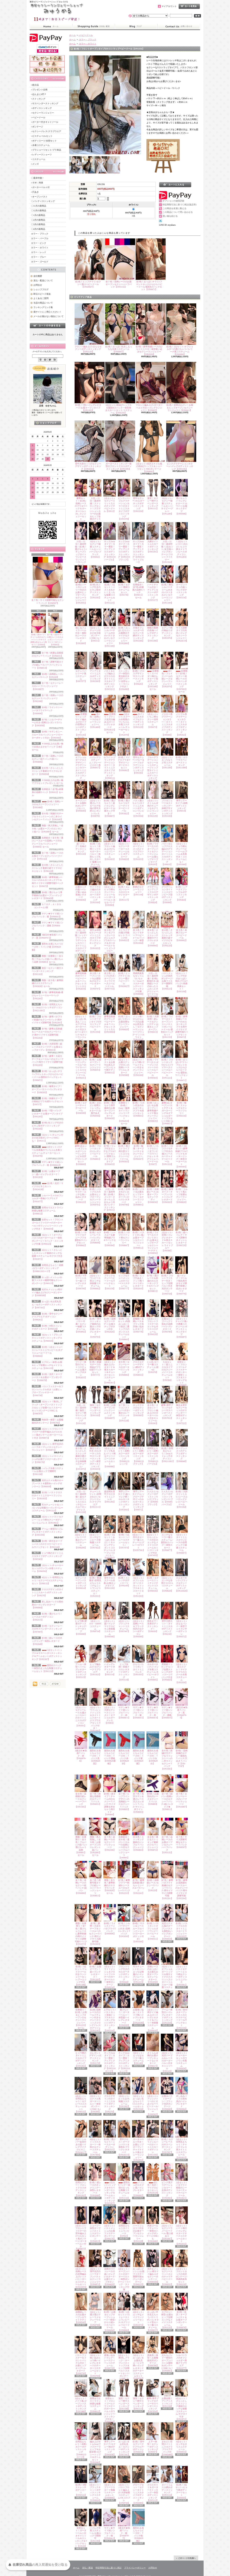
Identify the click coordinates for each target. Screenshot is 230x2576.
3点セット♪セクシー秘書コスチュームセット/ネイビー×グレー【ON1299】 (167, 506)
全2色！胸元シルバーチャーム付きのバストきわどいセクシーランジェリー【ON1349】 (167, 593)
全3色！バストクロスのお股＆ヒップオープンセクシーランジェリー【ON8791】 (95, 1197)
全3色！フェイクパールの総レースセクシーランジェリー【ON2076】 (167, 679)
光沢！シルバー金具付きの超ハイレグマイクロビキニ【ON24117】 (81, 2146)
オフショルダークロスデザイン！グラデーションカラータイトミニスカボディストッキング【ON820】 (80, 769)
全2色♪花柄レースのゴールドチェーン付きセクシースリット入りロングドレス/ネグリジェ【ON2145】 (95, 2020)
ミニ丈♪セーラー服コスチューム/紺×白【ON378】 (153, 1367)
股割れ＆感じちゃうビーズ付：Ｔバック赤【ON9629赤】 (124, 1757)
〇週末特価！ (37, 178)
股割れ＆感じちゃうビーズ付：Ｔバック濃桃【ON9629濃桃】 (109, 1757)
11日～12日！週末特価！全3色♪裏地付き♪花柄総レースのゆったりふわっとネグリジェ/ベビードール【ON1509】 (153, 985)
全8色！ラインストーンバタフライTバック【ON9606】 (47, 710)
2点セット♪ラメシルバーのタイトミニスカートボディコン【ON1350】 (152, 2147)
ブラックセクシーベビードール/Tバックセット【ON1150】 (110, 1282)
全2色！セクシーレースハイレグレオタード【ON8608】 (95, 1237)
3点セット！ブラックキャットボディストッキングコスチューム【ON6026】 (47, 1338)
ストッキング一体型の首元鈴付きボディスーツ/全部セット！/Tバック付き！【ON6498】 (124, 680)
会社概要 (37, 276)
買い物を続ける (170, 216)
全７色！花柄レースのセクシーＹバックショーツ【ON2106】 (47, 698)
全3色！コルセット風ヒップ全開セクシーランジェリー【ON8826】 (181, 1195)
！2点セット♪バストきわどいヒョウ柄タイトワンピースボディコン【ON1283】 (181, 549)
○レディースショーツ (41, 154)
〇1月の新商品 (38, 215)
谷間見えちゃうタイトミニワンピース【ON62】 (124, 2230)
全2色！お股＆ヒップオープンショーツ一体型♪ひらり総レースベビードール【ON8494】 (110, 2321)
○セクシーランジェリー (42, 113)
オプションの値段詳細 (173, 201)
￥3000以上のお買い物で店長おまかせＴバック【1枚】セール (47, 746)
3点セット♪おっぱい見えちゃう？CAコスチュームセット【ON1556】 (138, 2102)
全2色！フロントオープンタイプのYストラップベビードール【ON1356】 (95, 1024)
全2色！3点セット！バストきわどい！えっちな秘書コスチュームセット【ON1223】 (109, 593)
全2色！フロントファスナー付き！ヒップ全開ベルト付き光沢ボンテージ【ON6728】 (167, 1284)
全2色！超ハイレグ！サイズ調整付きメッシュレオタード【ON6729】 (181, 1239)
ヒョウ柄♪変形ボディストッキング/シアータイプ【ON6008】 (81, 1627)
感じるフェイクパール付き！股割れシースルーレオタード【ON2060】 (81, 636)
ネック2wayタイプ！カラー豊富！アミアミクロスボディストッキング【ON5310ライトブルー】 (138, 551)
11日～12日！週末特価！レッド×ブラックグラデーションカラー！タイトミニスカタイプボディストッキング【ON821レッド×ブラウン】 (81, 945)
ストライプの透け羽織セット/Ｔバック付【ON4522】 (124, 935)
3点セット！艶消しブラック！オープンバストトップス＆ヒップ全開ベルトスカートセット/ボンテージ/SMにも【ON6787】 (47, 1407)
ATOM (55, 1684)
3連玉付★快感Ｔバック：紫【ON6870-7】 (124, 2533)
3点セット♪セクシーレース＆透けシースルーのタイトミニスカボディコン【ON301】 (80, 1716)
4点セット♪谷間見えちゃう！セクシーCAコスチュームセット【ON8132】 (47, 1580)
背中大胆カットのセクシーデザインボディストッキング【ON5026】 (88, 466)
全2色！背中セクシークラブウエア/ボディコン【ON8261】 (47, 1316)
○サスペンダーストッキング (44, 103)
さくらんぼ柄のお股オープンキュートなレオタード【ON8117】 (153, 2059)
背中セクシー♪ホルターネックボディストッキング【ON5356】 (138, 504)
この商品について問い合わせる (178, 212)
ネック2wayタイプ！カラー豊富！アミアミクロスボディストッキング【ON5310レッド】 (124, 2062)
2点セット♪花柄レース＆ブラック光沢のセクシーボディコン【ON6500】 (138, 1629)
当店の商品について (43, 303)
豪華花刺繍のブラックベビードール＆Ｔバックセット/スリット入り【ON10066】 (109, 1024)
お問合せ (179, 27)
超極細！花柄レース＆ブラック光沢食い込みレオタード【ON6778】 (138, 1325)
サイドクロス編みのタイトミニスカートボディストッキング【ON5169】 (95, 895)
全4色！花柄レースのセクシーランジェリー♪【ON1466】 (47, 804)
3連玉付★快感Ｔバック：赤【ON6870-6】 (81, 1755)
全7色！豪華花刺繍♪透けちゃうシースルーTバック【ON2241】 (47, 995)
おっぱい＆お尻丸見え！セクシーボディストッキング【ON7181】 (47, 1304)
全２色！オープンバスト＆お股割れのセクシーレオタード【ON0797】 (95, 981)
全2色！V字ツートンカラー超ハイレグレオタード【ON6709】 (81, 1282)
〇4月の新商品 (38, 229)
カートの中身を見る (48, 325)
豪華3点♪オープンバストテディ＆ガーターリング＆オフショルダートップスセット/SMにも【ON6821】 (167, 1113)
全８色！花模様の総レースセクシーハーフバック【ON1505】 (81, 1800)
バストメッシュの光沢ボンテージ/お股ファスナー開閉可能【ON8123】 (167, 981)
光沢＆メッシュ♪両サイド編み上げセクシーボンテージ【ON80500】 (47, 1292)
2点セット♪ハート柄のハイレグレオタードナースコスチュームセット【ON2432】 (181, 2234)
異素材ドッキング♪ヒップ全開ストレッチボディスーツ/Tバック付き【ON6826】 (167, 1672)
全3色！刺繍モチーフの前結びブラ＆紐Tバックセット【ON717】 (47, 1101)
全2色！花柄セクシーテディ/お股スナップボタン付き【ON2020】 (110, 1325)
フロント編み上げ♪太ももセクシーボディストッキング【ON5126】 (88, 349)
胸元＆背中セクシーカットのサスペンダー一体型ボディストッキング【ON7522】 (181, 1414)
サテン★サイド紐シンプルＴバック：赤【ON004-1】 (124, 1712)
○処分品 (35, 85)
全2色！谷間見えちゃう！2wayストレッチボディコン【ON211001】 (47, 1007)
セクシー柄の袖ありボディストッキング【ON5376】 (167, 633)
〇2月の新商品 (38, 220)
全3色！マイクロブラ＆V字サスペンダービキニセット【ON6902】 (124, 764)
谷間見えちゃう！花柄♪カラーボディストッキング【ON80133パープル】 (153, 1456)
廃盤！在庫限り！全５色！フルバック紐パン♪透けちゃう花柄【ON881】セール (47, 959)
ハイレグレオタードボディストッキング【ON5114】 (110, 1669)
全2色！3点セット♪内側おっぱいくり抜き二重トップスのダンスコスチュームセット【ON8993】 (124, 1329)
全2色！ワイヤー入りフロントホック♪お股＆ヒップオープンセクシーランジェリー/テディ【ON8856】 (153, 1242)
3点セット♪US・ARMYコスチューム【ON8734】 (95, 1626)
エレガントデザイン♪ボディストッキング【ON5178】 (95, 2058)
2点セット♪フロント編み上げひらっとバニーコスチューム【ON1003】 (109, 851)
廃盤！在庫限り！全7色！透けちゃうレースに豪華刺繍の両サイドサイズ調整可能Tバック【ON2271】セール (81, 1935)
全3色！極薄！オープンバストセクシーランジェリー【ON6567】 (138, 1152)
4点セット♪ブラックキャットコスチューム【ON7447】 (124, 1626)
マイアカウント (169, 6)
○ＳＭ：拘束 (37, 182)
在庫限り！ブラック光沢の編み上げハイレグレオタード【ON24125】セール (109, 723)
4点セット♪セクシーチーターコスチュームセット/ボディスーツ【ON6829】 (124, 851)
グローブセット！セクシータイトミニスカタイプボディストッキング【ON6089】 (138, 2494)
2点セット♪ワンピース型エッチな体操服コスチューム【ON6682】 (95, 1282)
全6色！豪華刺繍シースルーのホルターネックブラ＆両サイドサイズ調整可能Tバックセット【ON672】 (181, 1026)
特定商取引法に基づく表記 (108, 2567)
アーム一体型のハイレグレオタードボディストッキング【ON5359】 (47, 1532)
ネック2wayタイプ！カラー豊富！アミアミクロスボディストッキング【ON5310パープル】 (109, 550)
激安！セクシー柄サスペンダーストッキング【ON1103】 (47, 971)
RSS (44, 1684)
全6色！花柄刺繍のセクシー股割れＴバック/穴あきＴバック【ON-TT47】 (181, 1758)
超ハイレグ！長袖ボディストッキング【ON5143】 (81, 848)
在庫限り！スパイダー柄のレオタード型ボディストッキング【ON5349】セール (153, 680)
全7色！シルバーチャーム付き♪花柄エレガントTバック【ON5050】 (47, 722)
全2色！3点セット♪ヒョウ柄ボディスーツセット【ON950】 (181, 2491)
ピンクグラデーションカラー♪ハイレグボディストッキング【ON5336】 (179, 466)
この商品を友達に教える (174, 208)
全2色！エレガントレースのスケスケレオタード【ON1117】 (124, 893)
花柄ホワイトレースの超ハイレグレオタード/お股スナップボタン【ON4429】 (109, 2277)
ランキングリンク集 (43, 307)
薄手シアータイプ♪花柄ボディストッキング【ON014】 (181, 805)
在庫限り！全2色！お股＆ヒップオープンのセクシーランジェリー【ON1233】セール (81, 2018)
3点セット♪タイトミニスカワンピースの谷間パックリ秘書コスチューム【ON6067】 (181, 1543)
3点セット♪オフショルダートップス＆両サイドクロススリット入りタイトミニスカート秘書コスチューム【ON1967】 (167, 1979)
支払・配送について (93, 27)
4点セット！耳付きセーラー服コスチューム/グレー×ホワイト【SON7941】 (138, 1542)
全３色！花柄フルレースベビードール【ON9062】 (181, 935)
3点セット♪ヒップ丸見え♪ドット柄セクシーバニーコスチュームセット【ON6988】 (110, 1457)
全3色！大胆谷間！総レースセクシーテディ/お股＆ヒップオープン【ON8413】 (47, 1047)
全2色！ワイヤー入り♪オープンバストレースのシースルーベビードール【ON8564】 (153, 1068)
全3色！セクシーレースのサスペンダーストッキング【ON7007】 (47, 1629)
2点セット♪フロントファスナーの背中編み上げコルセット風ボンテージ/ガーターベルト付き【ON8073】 (81, 2237)
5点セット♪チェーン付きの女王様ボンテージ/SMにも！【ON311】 (47, 1138)
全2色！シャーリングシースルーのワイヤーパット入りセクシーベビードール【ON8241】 (81, 1068)
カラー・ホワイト (39, 247)
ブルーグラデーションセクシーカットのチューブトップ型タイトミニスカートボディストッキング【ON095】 (152, 769)
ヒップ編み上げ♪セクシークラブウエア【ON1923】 (95, 1669)
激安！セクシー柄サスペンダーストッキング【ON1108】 (124, 2403)
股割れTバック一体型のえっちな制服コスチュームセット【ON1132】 (47, 1668)
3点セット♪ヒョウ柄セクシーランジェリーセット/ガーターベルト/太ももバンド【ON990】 (109, 896)
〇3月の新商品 (38, 224)
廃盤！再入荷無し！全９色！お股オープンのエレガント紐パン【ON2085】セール (47, 828)
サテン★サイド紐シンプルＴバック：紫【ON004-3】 (138, 1712)
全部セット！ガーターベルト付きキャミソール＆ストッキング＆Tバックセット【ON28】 (81, 2537)
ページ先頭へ (186, 2558)
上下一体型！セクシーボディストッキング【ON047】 (152, 2446)
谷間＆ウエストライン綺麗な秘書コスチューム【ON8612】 (47, 1210)
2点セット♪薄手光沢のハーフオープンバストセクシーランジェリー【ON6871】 (47, 1447)
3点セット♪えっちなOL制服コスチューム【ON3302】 (124, 2101)
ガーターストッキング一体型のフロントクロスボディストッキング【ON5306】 (119, 466)
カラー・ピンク (38, 243)
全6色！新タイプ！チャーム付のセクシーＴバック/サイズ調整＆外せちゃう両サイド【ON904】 (39, 640)
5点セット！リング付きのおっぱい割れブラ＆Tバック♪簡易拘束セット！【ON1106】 (181, 982)
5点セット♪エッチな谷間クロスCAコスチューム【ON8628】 (167, 1584)
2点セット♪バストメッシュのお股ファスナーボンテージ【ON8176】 (47, 1459)
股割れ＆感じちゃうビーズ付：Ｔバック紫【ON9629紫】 (47, 947)
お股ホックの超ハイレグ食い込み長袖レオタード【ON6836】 (81, 893)
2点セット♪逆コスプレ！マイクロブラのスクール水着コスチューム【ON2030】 (181, 1673)
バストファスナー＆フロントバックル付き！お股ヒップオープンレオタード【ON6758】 (81, 2364)
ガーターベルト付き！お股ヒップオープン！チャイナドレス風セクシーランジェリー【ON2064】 (138, 2149)
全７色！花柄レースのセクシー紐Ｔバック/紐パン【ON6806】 (47, 759)
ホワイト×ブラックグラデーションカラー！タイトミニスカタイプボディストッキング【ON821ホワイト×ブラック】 (110, 770)
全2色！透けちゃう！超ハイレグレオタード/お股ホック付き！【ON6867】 (110, 808)
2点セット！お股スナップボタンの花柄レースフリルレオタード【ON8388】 (124, 1067)
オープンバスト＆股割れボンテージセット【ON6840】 (81, 805)
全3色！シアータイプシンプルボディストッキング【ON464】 (181, 893)
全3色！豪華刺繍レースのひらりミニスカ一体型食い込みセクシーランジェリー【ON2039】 (149, 350)
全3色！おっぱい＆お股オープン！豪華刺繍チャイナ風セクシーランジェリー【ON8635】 (153, 1112)
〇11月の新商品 (38, 206)
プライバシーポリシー (135, 2567)
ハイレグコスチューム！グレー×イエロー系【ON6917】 (95, 762)
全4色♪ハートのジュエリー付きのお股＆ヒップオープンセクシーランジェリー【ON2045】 (81, 593)
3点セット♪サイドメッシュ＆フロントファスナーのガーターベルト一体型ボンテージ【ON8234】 (109, 1977)
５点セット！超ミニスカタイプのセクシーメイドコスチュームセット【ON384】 (167, 1371)
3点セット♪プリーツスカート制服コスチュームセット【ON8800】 (109, 2491)
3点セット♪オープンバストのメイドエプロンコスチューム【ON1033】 (138, 851)
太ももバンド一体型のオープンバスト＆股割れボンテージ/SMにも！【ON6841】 (167, 2363)
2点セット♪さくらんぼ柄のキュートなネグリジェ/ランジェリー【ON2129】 (152, 808)
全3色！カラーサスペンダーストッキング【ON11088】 (181, 762)
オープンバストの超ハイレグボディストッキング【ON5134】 (181, 591)
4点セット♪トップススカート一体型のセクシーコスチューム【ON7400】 (95, 2147)
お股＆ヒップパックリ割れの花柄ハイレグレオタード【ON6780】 (167, 1325)
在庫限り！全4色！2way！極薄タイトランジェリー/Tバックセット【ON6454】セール (124, 1113)
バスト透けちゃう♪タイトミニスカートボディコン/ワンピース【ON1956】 (138, 808)
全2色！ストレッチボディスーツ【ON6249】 (124, 1582)
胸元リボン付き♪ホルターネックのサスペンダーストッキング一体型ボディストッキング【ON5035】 (95, 1458)
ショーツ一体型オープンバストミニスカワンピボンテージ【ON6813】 (95, 2233)
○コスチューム (38, 159)
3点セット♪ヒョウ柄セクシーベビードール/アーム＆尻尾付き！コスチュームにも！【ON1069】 (181, 854)
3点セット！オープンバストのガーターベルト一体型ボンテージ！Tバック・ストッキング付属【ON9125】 (124, 2280)
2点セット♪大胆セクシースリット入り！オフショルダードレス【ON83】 (109, 1715)
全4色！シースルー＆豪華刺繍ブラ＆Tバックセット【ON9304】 (110, 1239)
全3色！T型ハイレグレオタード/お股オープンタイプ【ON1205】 (47, 1113)
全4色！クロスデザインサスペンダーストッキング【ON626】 (138, 677)
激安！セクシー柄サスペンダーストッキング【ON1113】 (138, 2403)
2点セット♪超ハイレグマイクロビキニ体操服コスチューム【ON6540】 (109, 1629)
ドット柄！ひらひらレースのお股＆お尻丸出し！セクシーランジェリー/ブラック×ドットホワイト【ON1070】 (138, 1028)
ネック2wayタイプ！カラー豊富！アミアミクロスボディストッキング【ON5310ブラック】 (124, 550)
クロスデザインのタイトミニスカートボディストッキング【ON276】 (47, 1592)
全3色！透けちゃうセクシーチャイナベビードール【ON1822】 (124, 807)
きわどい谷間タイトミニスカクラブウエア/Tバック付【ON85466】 (167, 2448)
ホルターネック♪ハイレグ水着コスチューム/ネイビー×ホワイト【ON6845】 (153, 1672)
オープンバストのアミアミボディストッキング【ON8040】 (181, 1455)
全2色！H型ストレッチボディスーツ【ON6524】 (81, 2490)
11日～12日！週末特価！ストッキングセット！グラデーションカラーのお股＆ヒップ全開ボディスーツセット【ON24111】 (95, 511)
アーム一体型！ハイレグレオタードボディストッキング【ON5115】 (81, 1670)
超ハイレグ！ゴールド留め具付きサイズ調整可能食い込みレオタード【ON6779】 (181, 1284)
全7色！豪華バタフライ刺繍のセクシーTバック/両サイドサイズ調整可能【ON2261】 (47, 1019)
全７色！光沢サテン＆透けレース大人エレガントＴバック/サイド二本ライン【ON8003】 (55, 640)
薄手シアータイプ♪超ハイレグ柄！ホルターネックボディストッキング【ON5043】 (124, 1500)
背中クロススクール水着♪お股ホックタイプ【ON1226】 (110, 1583)
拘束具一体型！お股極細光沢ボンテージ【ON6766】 (152, 2360)
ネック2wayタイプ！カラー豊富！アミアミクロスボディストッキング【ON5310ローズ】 (109, 2062)
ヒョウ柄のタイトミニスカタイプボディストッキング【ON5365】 (47, 1556)
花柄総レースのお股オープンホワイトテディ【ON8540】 (81, 2317)
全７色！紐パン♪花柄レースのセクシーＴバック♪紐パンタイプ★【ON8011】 (167, 1802)
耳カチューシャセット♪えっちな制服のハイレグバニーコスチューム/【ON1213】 (47, 1507)
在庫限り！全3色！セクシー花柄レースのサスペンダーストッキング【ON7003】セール (181, 681)
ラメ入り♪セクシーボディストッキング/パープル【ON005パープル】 (167, 1498)
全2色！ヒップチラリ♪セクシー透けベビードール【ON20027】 (88, 284)
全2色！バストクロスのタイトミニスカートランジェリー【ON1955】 (47, 1495)
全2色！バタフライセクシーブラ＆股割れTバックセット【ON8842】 (81, 1239)
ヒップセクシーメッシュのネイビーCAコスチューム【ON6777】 (124, 1282)
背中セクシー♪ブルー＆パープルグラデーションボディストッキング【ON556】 (138, 765)
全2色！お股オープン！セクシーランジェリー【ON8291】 (95, 1064)
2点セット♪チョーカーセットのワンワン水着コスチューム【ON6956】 (47, 1568)
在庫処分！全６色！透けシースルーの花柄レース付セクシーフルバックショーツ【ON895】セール (124, 1849)
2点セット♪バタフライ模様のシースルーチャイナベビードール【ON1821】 (181, 2190)
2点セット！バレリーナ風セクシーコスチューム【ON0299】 (81, 1541)
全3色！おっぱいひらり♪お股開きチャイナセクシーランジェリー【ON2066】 (124, 636)
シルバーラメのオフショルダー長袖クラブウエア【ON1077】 (47, 1198)
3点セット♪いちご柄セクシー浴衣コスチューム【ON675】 (152, 720)
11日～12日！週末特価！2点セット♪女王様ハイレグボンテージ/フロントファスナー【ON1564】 (167, 551)
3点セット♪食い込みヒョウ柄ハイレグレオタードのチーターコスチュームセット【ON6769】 (95, 2365)
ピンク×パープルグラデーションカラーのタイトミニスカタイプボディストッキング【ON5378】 (124, 508)
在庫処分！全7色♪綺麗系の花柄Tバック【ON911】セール (47, 792)
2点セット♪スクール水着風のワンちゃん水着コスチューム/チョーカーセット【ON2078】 (124, 724)
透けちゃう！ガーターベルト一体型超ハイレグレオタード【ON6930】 (124, 2017)
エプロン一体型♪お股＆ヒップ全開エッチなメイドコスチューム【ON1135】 (47, 1365)
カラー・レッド (38, 252)
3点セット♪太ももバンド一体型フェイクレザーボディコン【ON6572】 (181, 1629)
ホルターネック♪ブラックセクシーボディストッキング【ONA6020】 (181, 1584)
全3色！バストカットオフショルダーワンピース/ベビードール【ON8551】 (153, 1931)
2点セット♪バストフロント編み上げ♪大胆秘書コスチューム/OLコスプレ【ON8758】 (124, 2494)
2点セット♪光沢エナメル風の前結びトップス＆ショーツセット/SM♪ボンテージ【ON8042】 (149, 467)
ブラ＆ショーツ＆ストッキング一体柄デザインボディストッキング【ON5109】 (167, 808)
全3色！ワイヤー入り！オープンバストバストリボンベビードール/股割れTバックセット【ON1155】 (167, 1026)
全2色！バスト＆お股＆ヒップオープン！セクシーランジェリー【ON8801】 (138, 1197)
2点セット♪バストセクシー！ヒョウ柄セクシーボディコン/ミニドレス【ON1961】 (47, 1519)
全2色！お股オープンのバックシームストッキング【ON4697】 (110, 1411)
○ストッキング (38, 99)
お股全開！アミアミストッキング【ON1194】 (167, 2402)
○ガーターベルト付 (40, 187)
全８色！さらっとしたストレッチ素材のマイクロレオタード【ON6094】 (47, 771)
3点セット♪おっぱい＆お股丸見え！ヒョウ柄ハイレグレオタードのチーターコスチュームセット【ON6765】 (138, 2367)
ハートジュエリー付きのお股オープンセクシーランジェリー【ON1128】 (138, 2233)
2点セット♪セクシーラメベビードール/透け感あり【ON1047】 (167, 2232)
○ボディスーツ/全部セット (44, 140)
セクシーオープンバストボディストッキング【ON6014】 (81, 1583)
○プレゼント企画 (39, 89)
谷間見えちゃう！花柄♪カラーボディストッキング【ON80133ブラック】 (138, 1456)
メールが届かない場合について (48, 316)
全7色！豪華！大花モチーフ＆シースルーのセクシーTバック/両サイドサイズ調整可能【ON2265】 (95, 1933)
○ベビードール (38, 117)
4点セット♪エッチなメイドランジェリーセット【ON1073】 (138, 2318)
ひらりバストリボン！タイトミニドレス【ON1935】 (138, 1669)
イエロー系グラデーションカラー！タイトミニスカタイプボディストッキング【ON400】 (167, 724)
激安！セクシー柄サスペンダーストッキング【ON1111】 (152, 503)
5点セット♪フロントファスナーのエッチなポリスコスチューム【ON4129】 (152, 1327)
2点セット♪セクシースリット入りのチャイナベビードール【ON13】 (109, 504)
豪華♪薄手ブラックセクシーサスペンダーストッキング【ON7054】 (153, 2405)
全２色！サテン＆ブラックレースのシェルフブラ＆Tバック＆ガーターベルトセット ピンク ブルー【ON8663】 (110, 942)
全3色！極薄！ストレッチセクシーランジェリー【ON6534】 (181, 1109)
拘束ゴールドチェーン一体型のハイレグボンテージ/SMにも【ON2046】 (153, 2233)
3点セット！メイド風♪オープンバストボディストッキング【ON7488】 (81, 2405)
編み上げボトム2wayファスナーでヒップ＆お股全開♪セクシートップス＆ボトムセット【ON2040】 (95, 2452)
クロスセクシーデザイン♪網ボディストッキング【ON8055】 (138, 1368)
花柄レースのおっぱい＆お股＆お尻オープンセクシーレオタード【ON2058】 (152, 1974)
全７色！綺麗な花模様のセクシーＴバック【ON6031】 (95, 1799)
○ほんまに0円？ (38, 94)
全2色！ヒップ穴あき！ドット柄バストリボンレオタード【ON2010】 (138, 1282)
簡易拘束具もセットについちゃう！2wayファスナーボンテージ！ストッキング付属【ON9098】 (138, 983)
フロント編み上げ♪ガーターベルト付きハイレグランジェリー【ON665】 (149, 408)
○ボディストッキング (41, 108)
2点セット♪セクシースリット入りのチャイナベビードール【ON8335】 (167, 2277)
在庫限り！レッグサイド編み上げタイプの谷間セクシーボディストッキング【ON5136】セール (81, 726)
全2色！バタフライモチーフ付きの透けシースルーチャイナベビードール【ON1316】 (167, 1155)
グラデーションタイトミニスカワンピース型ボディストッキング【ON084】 (167, 895)
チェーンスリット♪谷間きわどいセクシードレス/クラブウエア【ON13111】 (95, 1499)
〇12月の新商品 (38, 210)
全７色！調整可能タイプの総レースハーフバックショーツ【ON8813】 (47, 665)
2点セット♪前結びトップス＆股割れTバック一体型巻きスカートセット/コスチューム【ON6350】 (118, 409)
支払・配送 (87, 2567)
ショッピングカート (189, 6)
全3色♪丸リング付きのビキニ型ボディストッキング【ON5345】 (47, 1125)
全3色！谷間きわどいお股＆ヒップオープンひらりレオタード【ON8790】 (124, 1197)
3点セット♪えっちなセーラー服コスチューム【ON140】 (138, 2058)
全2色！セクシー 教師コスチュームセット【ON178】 (124, 589)
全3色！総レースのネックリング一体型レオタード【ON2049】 (47, 1641)
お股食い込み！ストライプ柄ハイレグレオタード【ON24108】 (138, 2016)
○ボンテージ (37, 126)
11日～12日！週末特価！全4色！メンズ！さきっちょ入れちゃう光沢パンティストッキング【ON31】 (110, 1199)
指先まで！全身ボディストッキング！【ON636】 (152, 1626)
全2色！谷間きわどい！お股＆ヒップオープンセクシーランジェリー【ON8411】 (179, 408)
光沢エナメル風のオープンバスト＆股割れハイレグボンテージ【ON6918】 (47, 1483)
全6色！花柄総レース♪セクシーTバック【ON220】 (153, 1885)
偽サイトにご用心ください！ (47, 312)
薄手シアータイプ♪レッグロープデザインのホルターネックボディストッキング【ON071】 (138, 1500)
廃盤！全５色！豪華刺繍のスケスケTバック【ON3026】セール (47, 983)
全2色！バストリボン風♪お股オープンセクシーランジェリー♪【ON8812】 (138, 1240)
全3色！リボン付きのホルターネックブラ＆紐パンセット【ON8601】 (138, 1109)
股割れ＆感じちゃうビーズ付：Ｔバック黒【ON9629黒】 (95, 1757)
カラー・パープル (39, 238)
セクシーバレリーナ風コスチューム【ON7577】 (81, 676)
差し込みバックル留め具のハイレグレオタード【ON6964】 (47, 1604)
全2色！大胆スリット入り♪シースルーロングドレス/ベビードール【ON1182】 (181, 1499)
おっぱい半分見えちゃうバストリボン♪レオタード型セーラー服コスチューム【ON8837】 (153, 2321)
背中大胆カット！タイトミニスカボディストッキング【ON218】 (167, 1627)
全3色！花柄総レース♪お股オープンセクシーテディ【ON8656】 (153, 1195)
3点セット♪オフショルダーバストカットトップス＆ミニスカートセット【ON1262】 (138, 1587)
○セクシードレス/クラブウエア (46, 131)
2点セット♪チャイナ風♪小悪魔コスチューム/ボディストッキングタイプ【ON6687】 (181, 1328)
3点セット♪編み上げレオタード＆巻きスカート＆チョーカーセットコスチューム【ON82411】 (109, 1372)
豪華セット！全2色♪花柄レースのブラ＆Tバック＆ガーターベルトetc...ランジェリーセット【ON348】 (81, 510)
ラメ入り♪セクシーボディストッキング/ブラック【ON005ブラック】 (153, 1498)
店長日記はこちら (47, 423)
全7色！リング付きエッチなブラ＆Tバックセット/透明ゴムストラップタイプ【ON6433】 (110, 1155)
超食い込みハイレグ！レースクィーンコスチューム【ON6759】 (109, 2361)
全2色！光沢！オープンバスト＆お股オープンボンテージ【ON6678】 (47, 1377)
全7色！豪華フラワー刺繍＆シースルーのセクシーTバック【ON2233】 (124, 1886)
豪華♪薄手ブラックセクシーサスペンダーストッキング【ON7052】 (167, 1411)
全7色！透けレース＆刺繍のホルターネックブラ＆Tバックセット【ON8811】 (153, 1283)
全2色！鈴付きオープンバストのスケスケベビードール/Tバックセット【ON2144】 (47, 1544)
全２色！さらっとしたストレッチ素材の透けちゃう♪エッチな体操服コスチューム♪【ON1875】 (81, 1458)
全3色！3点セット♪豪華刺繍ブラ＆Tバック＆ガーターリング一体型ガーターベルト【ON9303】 (181, 1156)
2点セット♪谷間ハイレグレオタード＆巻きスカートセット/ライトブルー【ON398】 (167, 1241)
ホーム (51, 27)
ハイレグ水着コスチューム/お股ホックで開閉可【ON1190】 (47, 1471)
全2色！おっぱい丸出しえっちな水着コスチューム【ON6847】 (118, 349)
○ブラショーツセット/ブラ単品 (46, 150)
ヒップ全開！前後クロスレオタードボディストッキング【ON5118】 (124, 1672)
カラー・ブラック (39, 233)
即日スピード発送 (42, 294)
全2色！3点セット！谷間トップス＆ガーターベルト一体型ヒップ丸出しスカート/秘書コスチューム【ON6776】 (95, 855)
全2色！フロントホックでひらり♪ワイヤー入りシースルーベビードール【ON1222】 (167, 1068)
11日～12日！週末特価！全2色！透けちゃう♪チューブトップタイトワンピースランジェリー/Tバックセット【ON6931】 (81, 554)
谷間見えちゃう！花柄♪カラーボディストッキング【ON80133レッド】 (124, 1456)
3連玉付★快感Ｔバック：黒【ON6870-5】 (181, 1712)
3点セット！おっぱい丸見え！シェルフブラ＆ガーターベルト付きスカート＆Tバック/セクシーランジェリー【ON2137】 (81, 1029)
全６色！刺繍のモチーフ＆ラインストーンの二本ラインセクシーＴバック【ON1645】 (47, 816)
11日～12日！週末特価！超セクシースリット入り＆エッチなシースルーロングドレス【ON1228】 (81, 1501)
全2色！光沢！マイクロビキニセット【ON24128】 (47, 1186)
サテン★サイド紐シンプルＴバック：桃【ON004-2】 (109, 2533)
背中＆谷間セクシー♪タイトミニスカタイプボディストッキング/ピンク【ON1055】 (95, 939)
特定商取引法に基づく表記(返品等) (179, 204)
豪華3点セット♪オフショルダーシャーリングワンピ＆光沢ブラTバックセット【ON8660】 (81, 1155)
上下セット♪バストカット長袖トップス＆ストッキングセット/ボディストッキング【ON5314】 (110, 2020)
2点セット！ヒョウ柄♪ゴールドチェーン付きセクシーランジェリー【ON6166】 (138, 1067)
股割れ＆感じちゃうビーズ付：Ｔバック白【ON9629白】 (152, 1757)
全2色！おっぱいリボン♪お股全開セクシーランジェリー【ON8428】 (124, 1023)
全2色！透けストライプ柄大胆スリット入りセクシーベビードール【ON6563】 (124, 1154)
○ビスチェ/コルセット (41, 136)
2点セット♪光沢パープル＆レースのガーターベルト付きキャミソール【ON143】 (167, 2062)
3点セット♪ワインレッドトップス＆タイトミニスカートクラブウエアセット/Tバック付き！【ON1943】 (95, 1719)
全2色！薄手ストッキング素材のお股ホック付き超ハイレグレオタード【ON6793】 (95, 1328)
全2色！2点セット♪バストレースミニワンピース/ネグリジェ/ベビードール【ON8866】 (124, 2321)
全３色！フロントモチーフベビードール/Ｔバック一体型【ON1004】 (138, 936)
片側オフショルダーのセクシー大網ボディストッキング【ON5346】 (138, 634)
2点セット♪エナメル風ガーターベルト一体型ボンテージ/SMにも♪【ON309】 (95, 2104)
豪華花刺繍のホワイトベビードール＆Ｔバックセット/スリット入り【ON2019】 (81, 981)
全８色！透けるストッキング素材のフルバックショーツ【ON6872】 (152, 1843)
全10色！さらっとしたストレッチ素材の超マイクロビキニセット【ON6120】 (47, 868)
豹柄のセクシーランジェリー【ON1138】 (138, 891)
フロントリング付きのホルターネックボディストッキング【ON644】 (124, 1974)
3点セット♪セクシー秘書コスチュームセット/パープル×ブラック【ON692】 (95, 549)
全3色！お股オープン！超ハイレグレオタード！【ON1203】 (46, 1174)
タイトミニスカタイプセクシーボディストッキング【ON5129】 (138, 720)
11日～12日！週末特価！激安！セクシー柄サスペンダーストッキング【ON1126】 (81, 1414)
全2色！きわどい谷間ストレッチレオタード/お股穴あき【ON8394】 (95, 1109)
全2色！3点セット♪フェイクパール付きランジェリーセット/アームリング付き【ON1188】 (81, 1975)
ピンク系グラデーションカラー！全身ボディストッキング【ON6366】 (167, 2190)
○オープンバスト (39, 196)
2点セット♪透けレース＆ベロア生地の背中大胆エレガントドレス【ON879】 (95, 808)
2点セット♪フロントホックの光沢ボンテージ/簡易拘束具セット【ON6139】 (181, 2277)
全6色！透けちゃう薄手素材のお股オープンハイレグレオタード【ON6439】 (47, 895)
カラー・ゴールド (39, 261)
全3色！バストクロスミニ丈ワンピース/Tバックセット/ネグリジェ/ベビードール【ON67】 (153, 1155)
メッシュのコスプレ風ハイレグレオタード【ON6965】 (138, 2189)
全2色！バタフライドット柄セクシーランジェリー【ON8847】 (124, 1239)
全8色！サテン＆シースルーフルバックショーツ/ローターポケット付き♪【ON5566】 (47, 734)
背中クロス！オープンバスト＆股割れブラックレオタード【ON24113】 (124, 2147)
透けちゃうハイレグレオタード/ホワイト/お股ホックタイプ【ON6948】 (181, 506)
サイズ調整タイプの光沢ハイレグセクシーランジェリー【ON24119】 (181, 634)
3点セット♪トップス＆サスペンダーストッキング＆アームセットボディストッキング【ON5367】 (110, 2192)
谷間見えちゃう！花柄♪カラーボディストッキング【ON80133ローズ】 (47, 1268)
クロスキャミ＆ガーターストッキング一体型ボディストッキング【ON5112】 (153, 2493)
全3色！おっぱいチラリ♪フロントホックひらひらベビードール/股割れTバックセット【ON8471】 (149, 285)
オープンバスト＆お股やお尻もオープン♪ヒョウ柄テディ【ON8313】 (110, 1066)
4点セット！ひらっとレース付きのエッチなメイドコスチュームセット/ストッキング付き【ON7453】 (153, 1545)
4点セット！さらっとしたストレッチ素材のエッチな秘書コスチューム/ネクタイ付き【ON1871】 (181, 2408)
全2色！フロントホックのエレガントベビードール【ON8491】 (95, 1152)
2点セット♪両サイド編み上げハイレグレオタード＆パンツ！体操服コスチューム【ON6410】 (152, 2020)
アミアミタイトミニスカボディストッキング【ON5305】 (95, 676)
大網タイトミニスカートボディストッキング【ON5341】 (152, 546)
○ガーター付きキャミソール (44, 122)
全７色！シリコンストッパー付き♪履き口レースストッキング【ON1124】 (124, 1413)
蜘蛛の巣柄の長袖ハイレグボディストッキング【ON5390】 (152, 634)
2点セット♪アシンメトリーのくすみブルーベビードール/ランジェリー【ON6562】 (152, 2105)
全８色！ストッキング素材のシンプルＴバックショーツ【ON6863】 (138, 1843)
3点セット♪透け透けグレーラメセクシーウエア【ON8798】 (95, 2318)
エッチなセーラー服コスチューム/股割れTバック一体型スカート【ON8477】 (167, 1542)
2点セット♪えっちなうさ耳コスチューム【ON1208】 (167, 762)
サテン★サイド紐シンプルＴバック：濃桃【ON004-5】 (47, 925)
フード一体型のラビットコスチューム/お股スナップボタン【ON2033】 (81, 1370)
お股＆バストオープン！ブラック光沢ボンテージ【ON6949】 (167, 2102)
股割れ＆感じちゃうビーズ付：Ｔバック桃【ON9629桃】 (138, 2534)
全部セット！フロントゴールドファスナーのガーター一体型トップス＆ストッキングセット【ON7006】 (181, 1374)
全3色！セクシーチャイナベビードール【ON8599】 (81, 1108)
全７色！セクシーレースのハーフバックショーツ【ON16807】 (47, 686)
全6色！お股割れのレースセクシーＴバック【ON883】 (153, 1799)
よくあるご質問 (41, 298)
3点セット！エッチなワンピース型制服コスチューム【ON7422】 (95, 1541)
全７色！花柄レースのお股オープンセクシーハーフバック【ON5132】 (47, 856)
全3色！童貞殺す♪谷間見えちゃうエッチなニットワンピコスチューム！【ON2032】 (95, 1587)
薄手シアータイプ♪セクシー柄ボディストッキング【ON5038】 (110, 2448)
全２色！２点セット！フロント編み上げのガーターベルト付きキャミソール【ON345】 (152, 1414)
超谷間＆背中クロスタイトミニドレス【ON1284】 (109, 1496)
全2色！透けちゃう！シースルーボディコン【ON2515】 (47, 1616)
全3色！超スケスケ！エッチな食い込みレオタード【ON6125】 (81, 1195)
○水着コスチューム (40, 145)
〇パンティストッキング (43, 201)
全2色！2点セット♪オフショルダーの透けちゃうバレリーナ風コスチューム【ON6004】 (179, 350)
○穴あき (35, 192)
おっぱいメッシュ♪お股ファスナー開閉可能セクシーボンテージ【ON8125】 (47, 1280)
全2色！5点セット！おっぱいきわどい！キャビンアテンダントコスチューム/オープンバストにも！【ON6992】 (109, 1546)
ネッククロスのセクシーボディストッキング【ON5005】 (138, 1410)
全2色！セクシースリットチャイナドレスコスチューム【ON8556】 (153, 1584)
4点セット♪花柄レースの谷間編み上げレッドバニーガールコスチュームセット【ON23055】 (81, 2278)
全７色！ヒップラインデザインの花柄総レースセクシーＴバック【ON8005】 (124, 1802)
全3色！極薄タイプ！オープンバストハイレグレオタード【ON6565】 (47, 1089)
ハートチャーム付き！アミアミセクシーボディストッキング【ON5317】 (152, 592)
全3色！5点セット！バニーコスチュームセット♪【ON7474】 (124, 1541)
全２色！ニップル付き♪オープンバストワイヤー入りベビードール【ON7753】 (110, 981)
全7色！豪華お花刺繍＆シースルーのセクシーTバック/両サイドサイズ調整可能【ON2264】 (181, 1889)
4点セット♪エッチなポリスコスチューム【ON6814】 (181, 2446)
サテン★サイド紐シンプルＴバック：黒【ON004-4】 (152, 1712)
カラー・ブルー (38, 257)
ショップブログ (136, 27)
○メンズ (35, 164)
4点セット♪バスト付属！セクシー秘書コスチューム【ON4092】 (81, 1325)
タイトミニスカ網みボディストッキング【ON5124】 (167, 2490)
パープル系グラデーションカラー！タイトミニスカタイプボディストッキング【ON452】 (181, 724)
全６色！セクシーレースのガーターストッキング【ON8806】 (124, 1368)
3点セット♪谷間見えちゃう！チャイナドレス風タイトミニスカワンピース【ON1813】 (181, 2148)
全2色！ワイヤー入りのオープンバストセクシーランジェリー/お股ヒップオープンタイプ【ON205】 (153, 854)
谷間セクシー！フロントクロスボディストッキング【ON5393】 (81, 2189)
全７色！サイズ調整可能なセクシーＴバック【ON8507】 (181, 1842)
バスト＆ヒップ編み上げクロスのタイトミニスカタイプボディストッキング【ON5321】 (109, 680)
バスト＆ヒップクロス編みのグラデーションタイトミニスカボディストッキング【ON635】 (167, 854)
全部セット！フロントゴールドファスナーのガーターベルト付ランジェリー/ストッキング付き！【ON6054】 (109, 2410)
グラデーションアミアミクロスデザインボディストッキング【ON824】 (152, 895)
